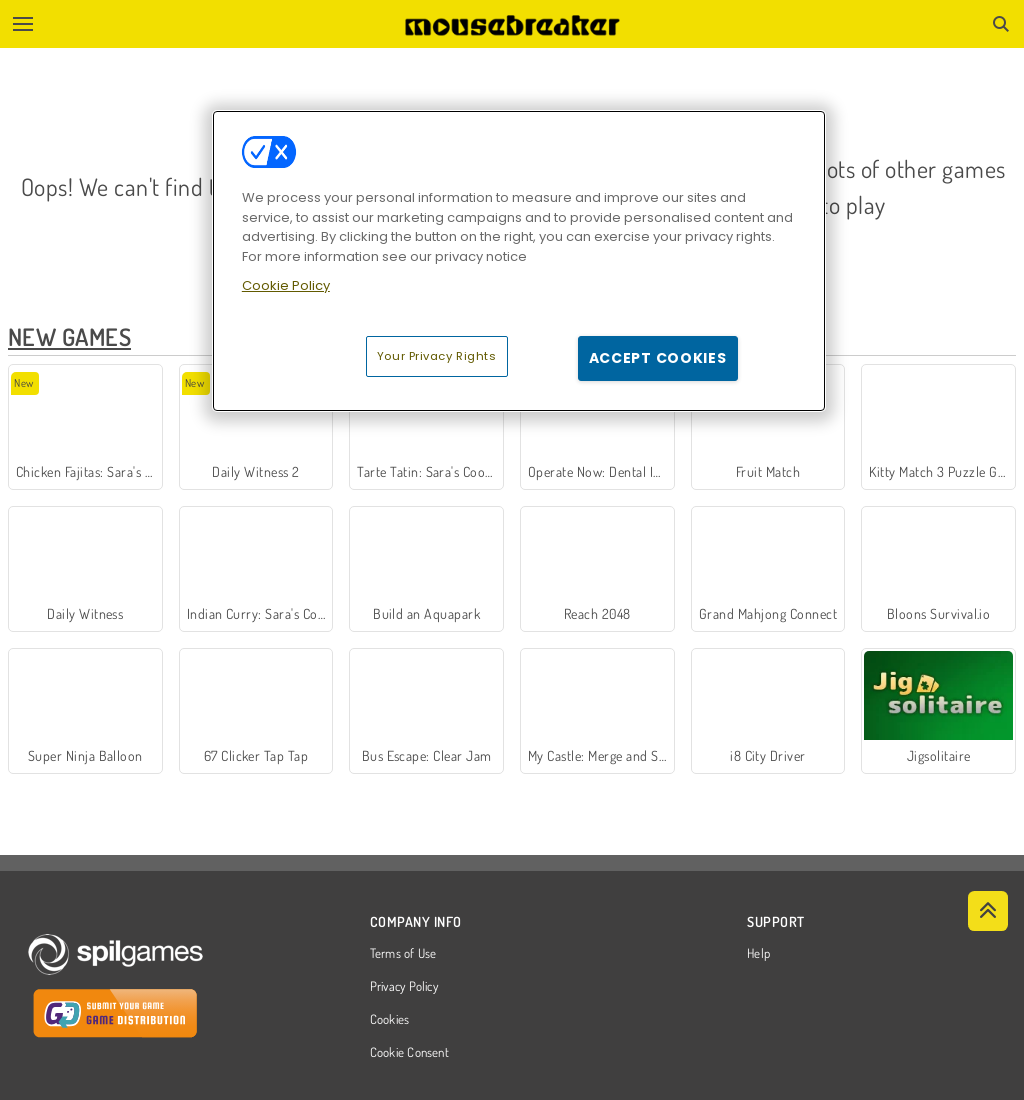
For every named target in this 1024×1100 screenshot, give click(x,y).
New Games (69, 336)
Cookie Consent (409, 1053)
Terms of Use (403, 954)
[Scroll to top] (988, 911)
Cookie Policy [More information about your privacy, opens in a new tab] (286, 285)
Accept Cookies (658, 358)
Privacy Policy (404, 987)
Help (758, 954)
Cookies (390, 1020)
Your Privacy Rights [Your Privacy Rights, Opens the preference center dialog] (437, 356)
